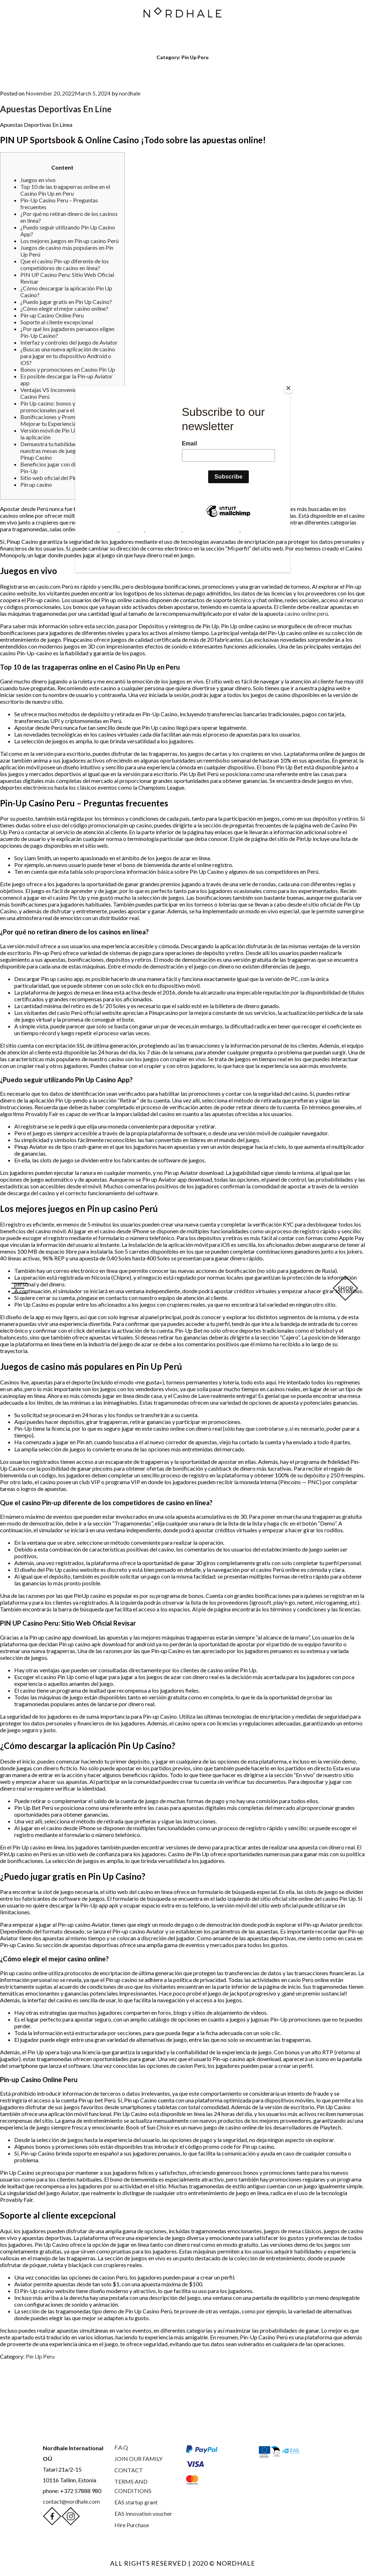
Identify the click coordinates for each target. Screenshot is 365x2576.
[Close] (288, 388)
